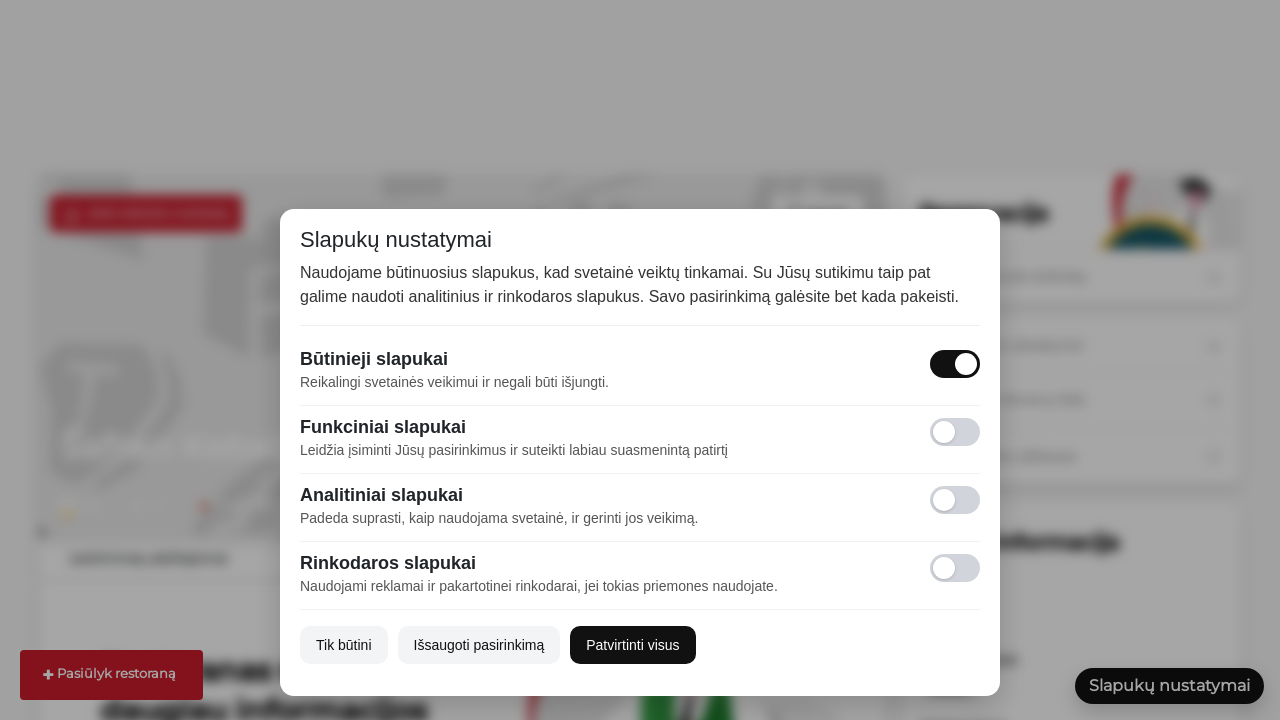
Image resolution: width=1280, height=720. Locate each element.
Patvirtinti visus (632, 645)
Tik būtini (344, 645)
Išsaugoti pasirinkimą (479, 645)
